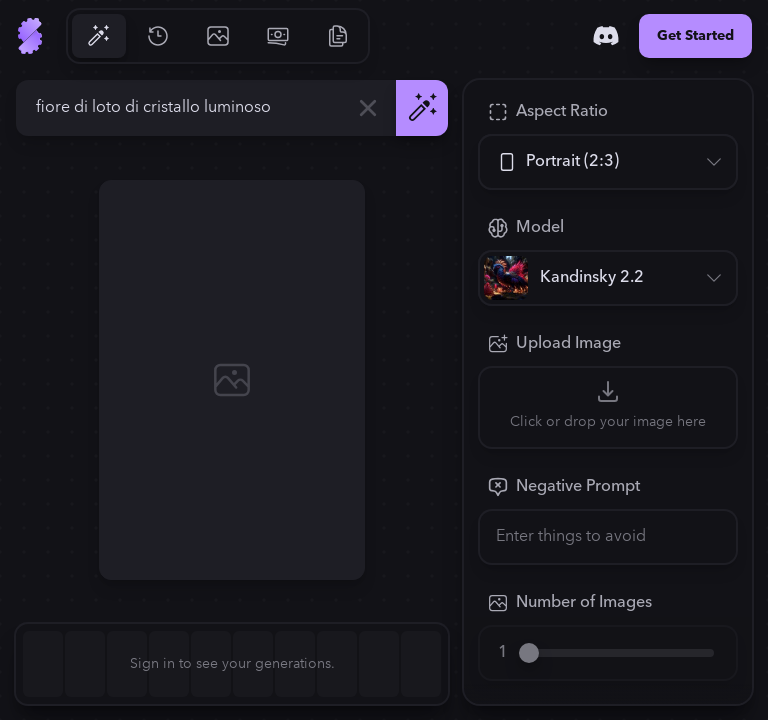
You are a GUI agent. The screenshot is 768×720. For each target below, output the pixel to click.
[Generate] (422, 108)
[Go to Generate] (98, 36)
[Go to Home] (30, 36)
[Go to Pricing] (278, 36)
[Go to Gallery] (218, 36)
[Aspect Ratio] (608, 162)
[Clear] (368, 108)
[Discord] (606, 36)
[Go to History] (158, 36)
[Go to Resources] (338, 36)
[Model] (608, 278)
